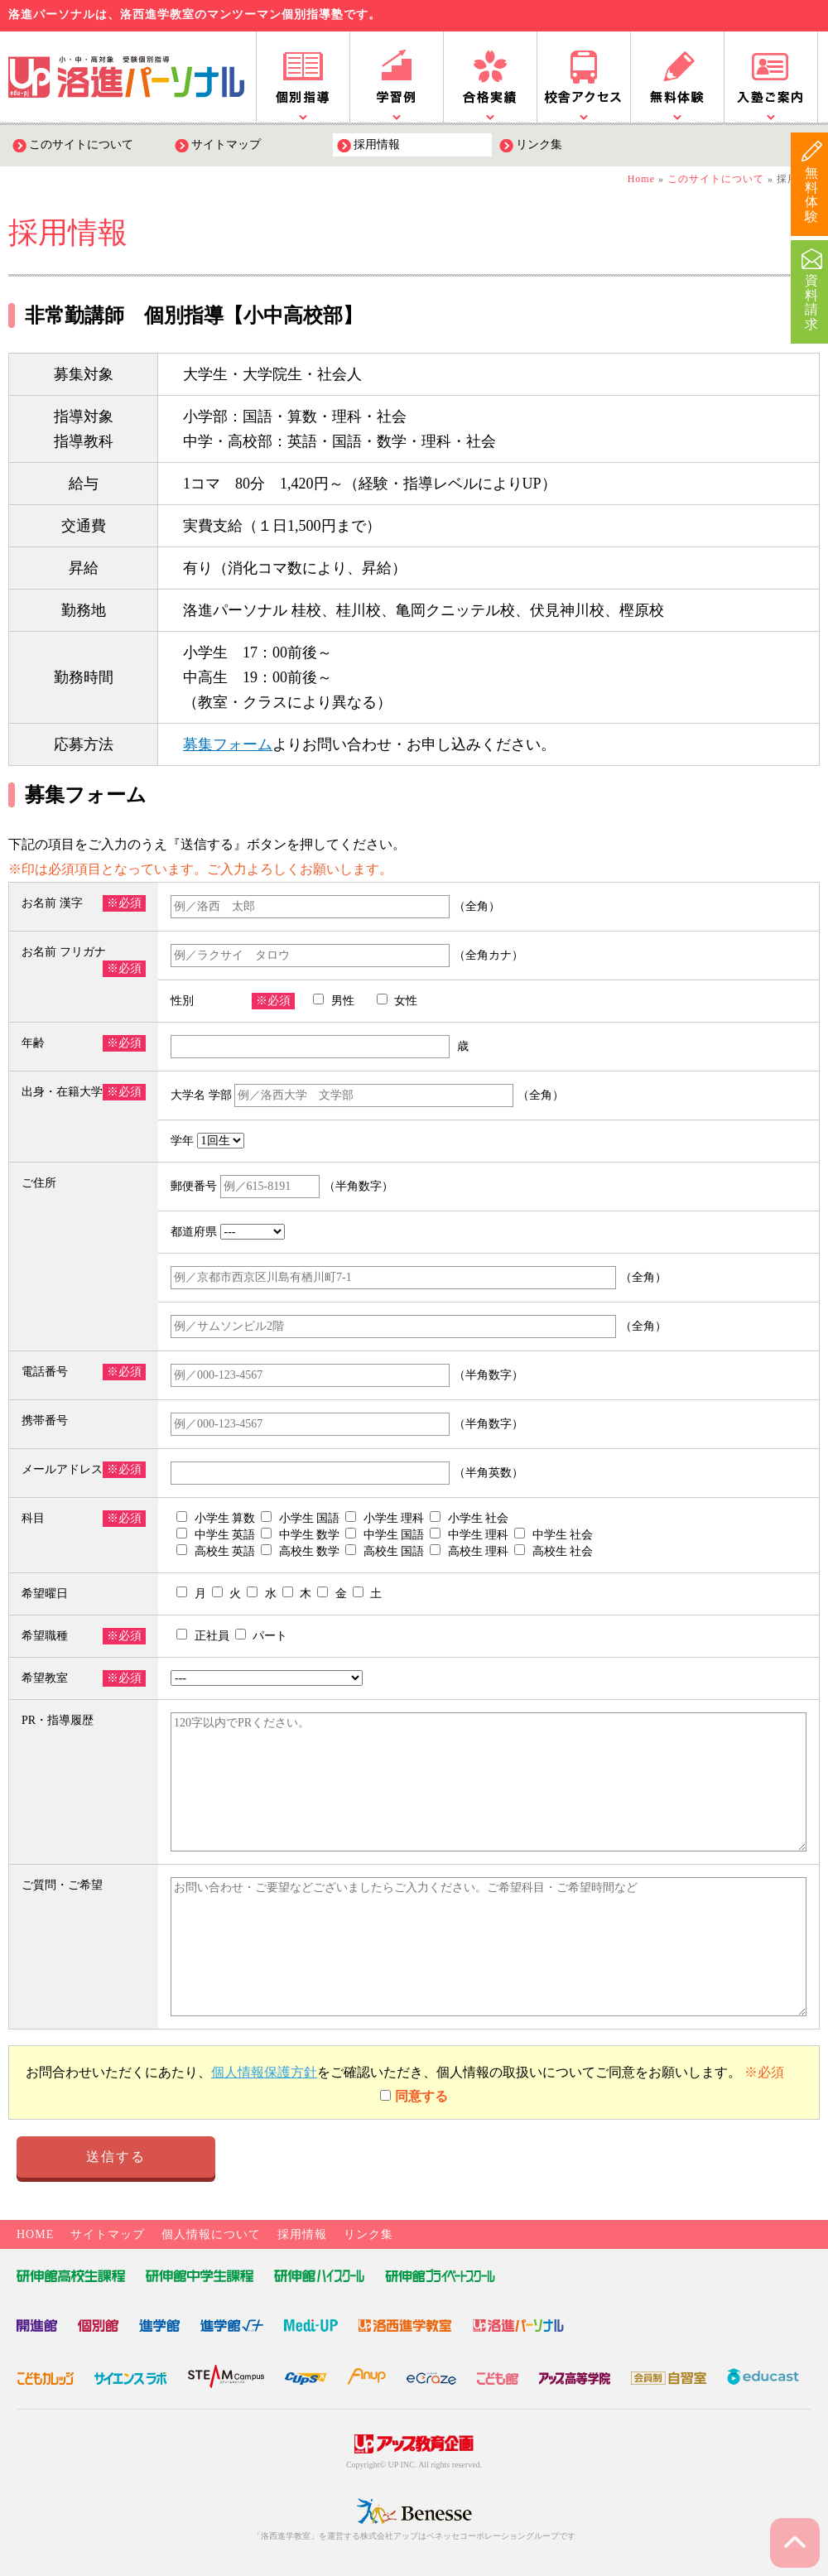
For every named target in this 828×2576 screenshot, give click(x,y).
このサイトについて (81, 144)
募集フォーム (227, 744)
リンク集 (539, 144)
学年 (209, 1140)
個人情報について (211, 2234)
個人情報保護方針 (264, 2072)
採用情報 (377, 144)
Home (641, 179)
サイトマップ (226, 144)
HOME (35, 2234)
